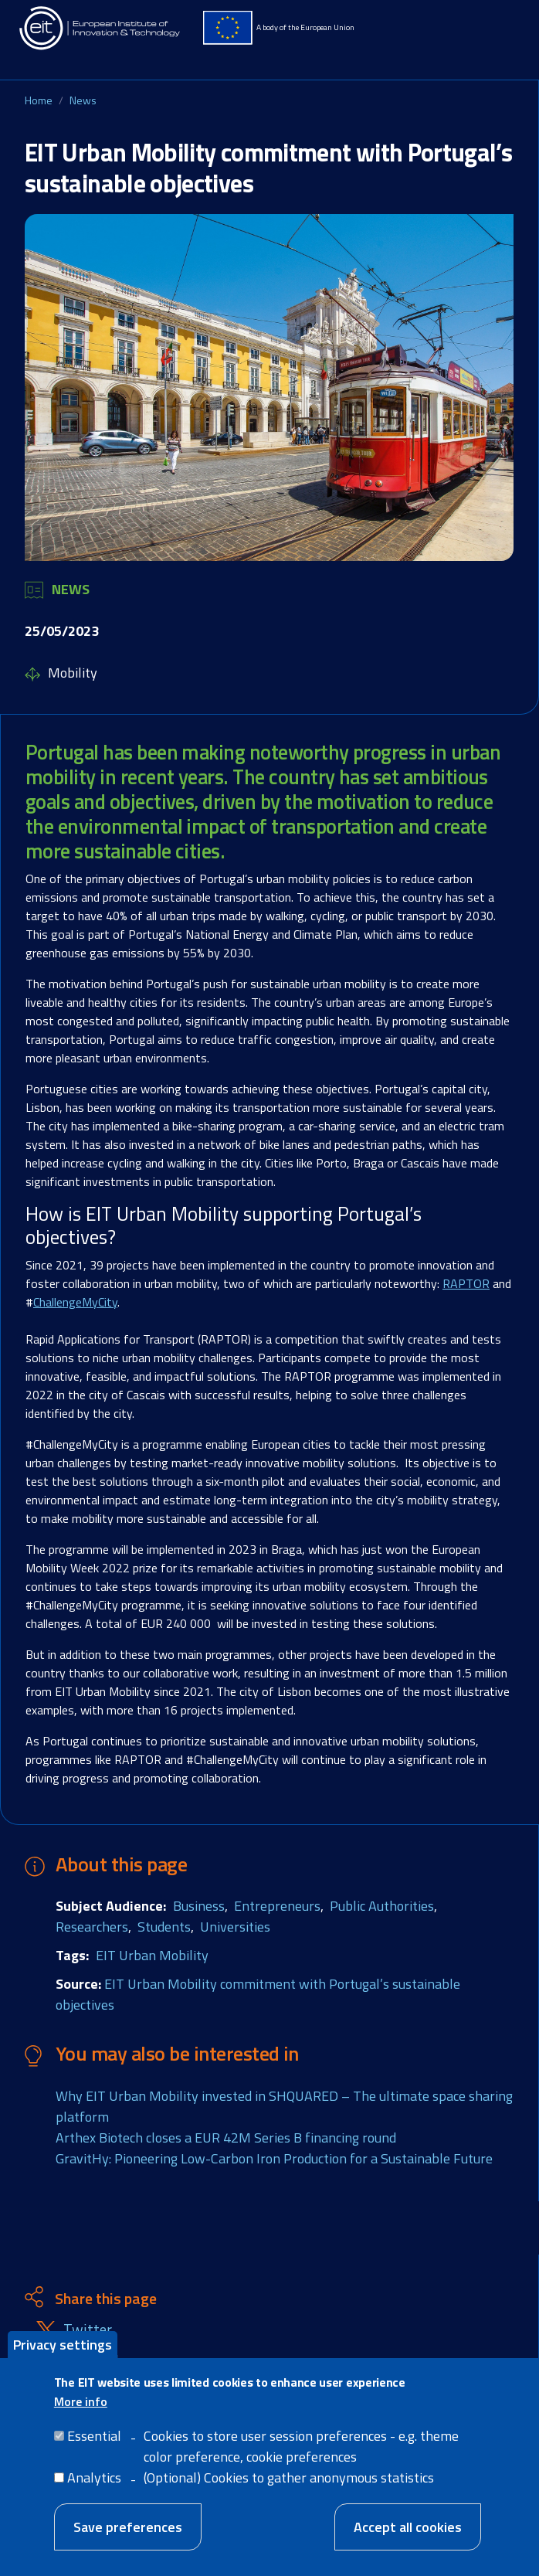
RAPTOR (466, 1283)
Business (199, 1905)
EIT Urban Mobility (152, 1955)
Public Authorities (382, 1905)
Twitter (87, 2330)
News (83, 100)
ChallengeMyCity (75, 1302)
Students (164, 1926)
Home (39, 100)
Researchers (92, 1926)
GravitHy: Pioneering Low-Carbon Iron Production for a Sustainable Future (274, 2158)
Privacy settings (62, 2344)
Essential (94, 2435)
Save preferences (127, 2527)
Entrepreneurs (277, 1905)
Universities (235, 1926)
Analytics (94, 2477)
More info (80, 2401)
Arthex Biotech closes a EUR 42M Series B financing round (226, 2137)
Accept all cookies (408, 2527)
